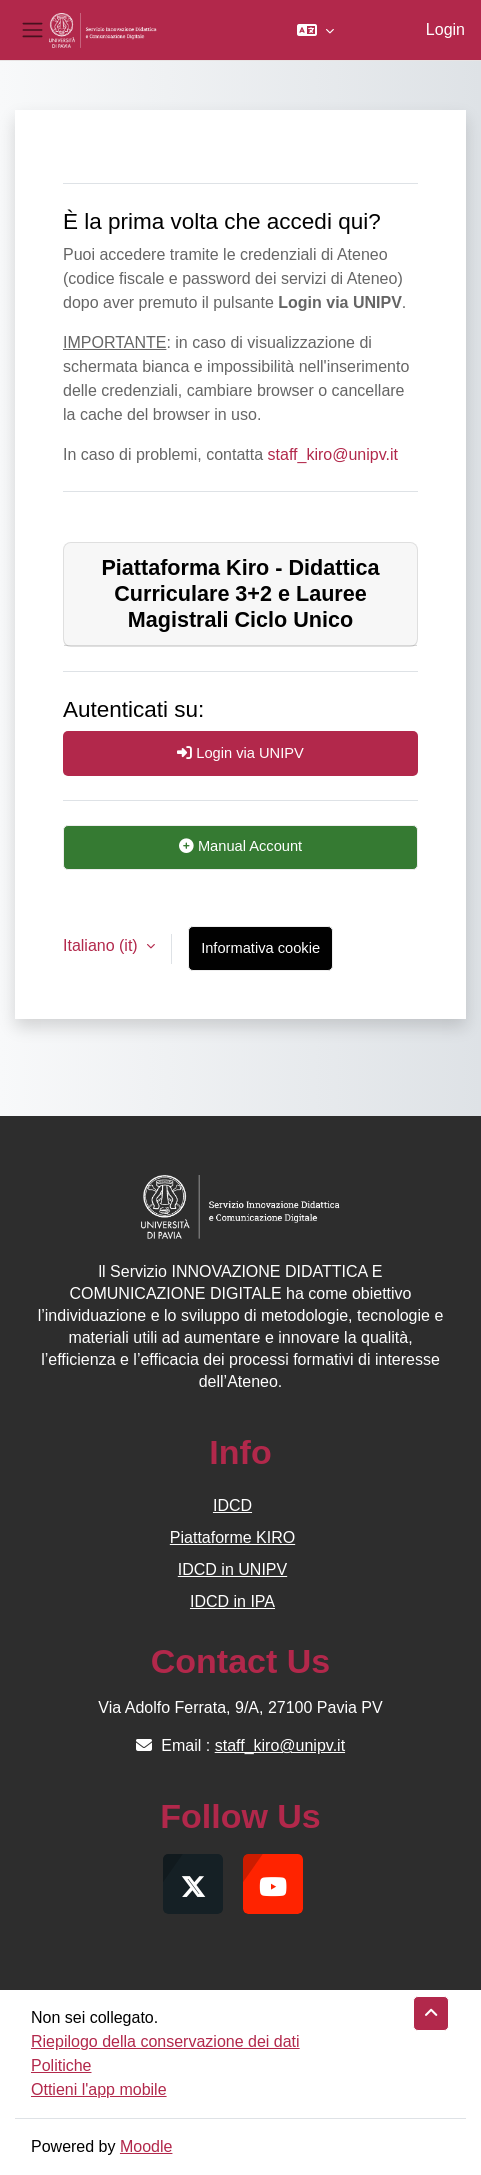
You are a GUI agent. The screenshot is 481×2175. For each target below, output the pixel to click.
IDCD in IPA (232, 1601)
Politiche (61, 2065)
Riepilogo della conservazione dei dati (165, 2041)
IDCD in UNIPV (232, 1569)
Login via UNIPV (240, 753)
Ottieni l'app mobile (99, 2089)
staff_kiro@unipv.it (333, 454)
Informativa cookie (260, 948)
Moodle (146, 2146)
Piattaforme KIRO (232, 1537)
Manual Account (240, 846)
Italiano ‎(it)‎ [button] (102, 945)
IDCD (232, 1505)
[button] (315, 30)
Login (445, 29)
